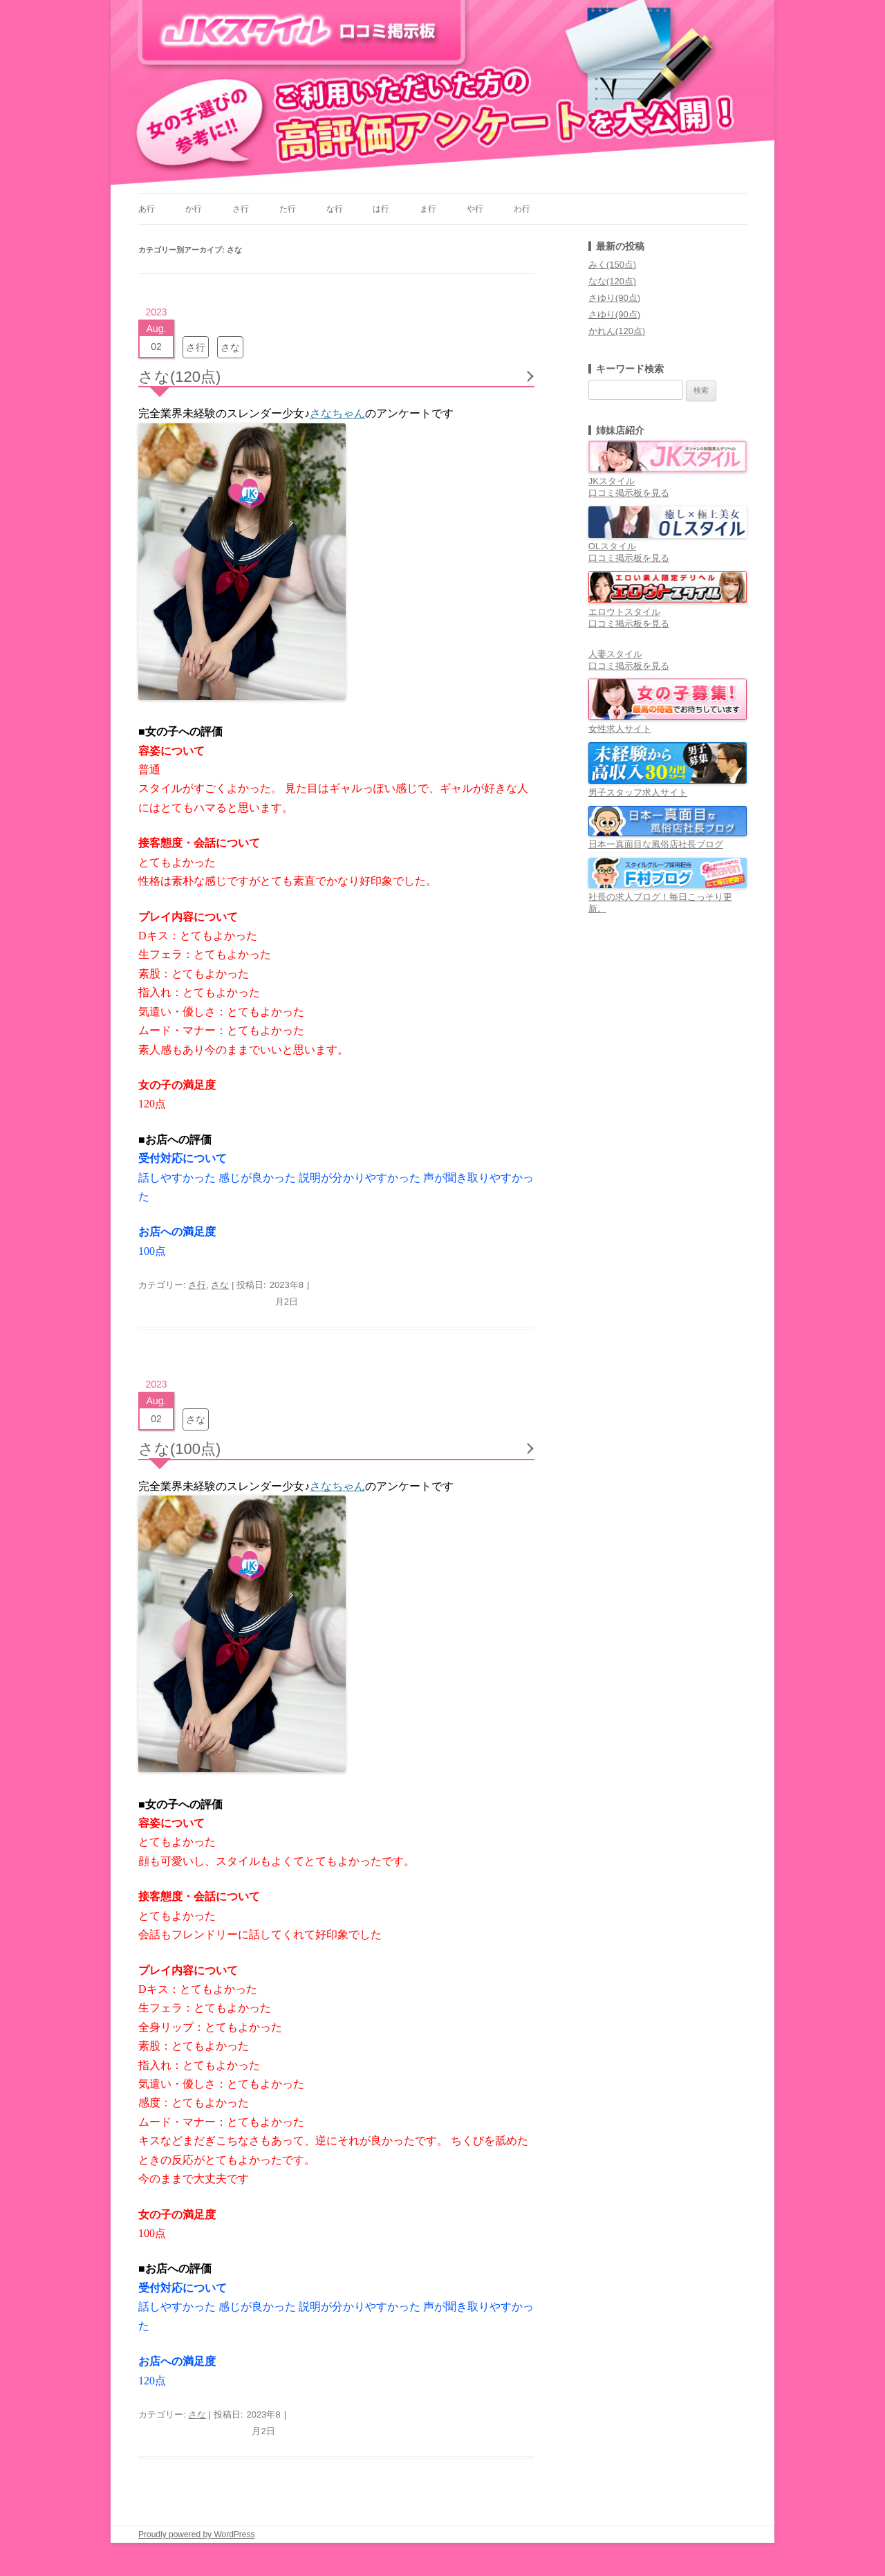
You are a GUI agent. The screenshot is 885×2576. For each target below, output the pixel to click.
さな (230, 347)
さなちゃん (337, 413)
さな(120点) (179, 376)
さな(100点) (179, 1448)
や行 (475, 209)
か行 (193, 209)
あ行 (146, 209)
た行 (287, 209)
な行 (334, 209)
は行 (381, 209)
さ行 (240, 209)
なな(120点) (612, 281)
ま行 (428, 209)
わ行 (522, 209)
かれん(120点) (616, 331)
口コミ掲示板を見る (628, 493)
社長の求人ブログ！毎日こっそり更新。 (667, 897)
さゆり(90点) (614, 298)
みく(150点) (612, 264)
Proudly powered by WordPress (196, 2534)
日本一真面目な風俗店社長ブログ (667, 839)
